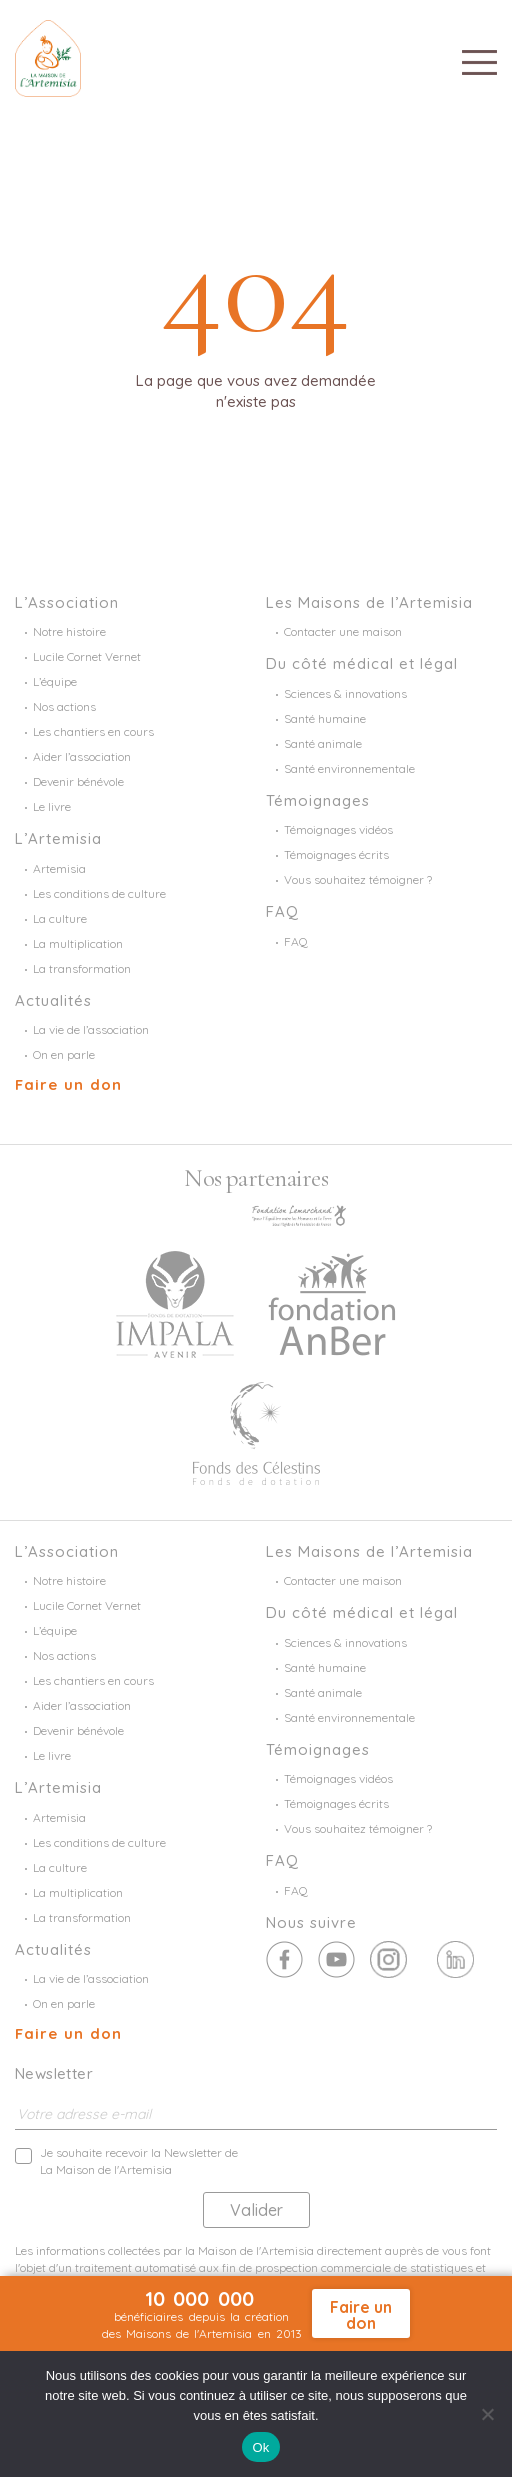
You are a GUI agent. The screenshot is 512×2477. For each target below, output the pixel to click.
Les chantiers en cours (93, 731)
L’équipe (55, 681)
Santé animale (323, 743)
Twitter (336, 1959)
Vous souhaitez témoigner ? (358, 879)
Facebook (284, 1959)
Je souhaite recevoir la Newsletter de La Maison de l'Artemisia (139, 2161)
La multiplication (78, 943)
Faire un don (68, 1084)
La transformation (82, 968)
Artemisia (59, 868)
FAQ (296, 941)
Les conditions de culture (99, 893)
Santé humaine (325, 718)
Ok (260, 2447)
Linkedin (455, 1959)
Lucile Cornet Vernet (87, 656)
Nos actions (64, 706)
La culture (60, 918)
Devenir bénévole (78, 781)
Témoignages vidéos (338, 829)
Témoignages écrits (336, 854)
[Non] (487, 2414)
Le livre (52, 806)
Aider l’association (82, 756)
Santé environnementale (349, 768)
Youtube (388, 1959)
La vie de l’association (91, 1029)
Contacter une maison (343, 631)
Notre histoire (69, 631)
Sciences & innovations (345, 693)
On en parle (64, 1054)
